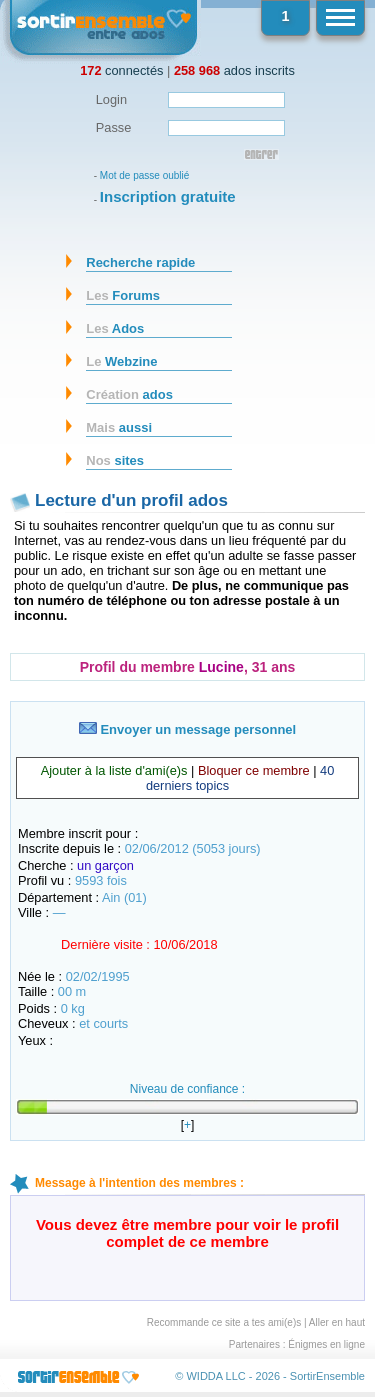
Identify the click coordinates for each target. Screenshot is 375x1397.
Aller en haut (337, 1322)
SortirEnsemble (327, 1376)
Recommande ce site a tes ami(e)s (224, 1322)
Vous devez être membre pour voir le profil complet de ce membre (187, 1233)
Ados (115, 328)
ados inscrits (234, 70)
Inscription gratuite (168, 196)
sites (115, 460)
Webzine (121, 361)
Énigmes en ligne (326, 1344)
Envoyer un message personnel (187, 729)
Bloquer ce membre (254, 770)
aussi (119, 427)
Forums (123, 295)
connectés (121, 70)
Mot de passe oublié (145, 175)
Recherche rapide (140, 262)
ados (129, 394)
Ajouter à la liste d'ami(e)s (114, 770)
